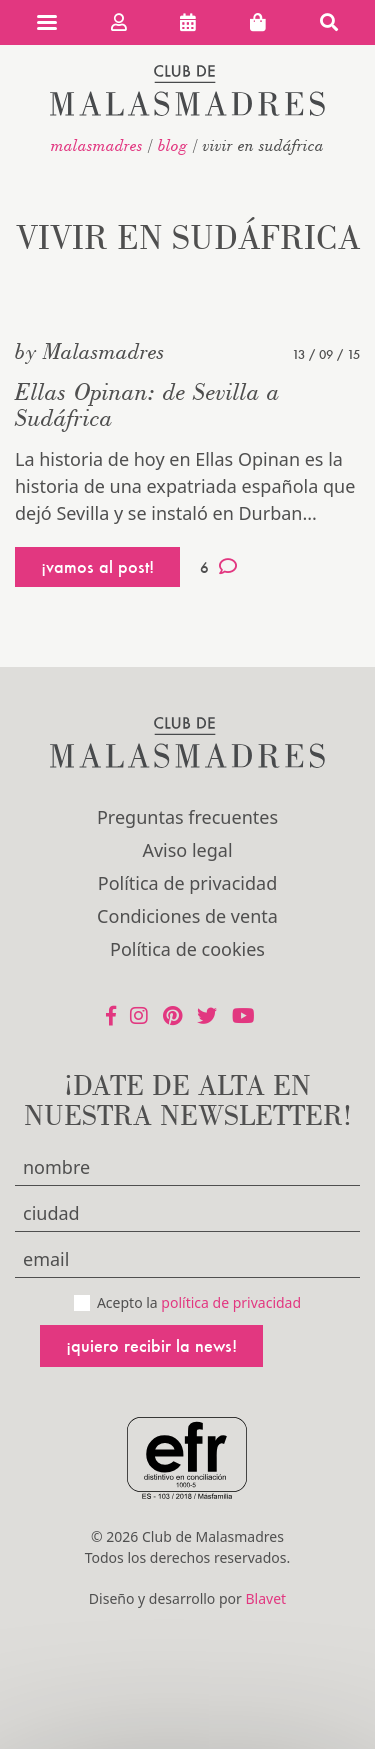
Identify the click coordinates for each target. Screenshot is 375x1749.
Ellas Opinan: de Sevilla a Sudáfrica (147, 404)
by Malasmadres (90, 351)
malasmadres (97, 145)
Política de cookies (187, 949)
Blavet (265, 1598)
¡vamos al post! (97, 566)
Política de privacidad (187, 883)
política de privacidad (231, 1302)
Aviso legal (187, 850)
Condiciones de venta (187, 916)
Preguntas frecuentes (187, 817)
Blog (173, 145)
